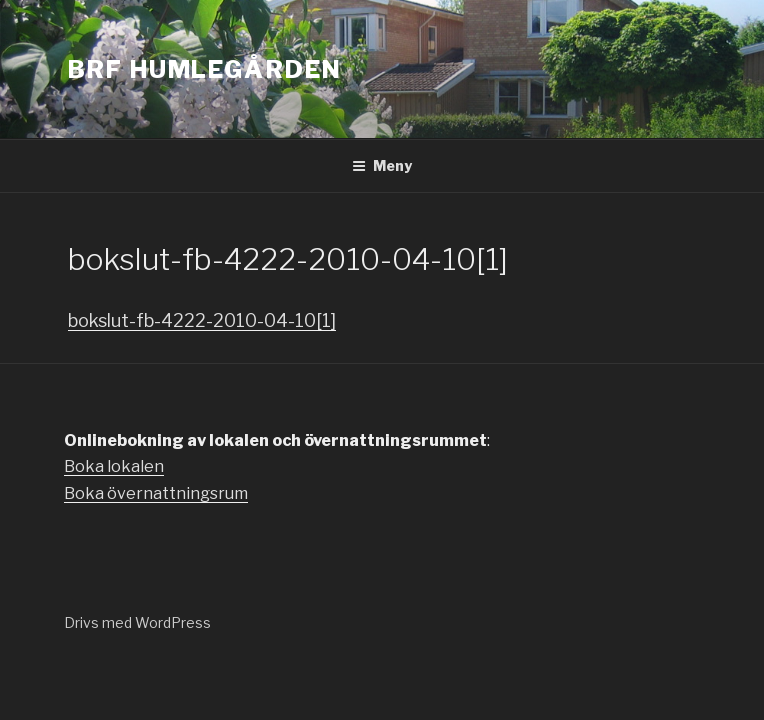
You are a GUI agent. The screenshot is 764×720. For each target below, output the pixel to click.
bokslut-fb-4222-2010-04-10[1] (202, 320)
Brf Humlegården (205, 69)
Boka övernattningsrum (156, 493)
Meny (382, 165)
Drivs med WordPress (137, 622)
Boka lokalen (114, 466)
